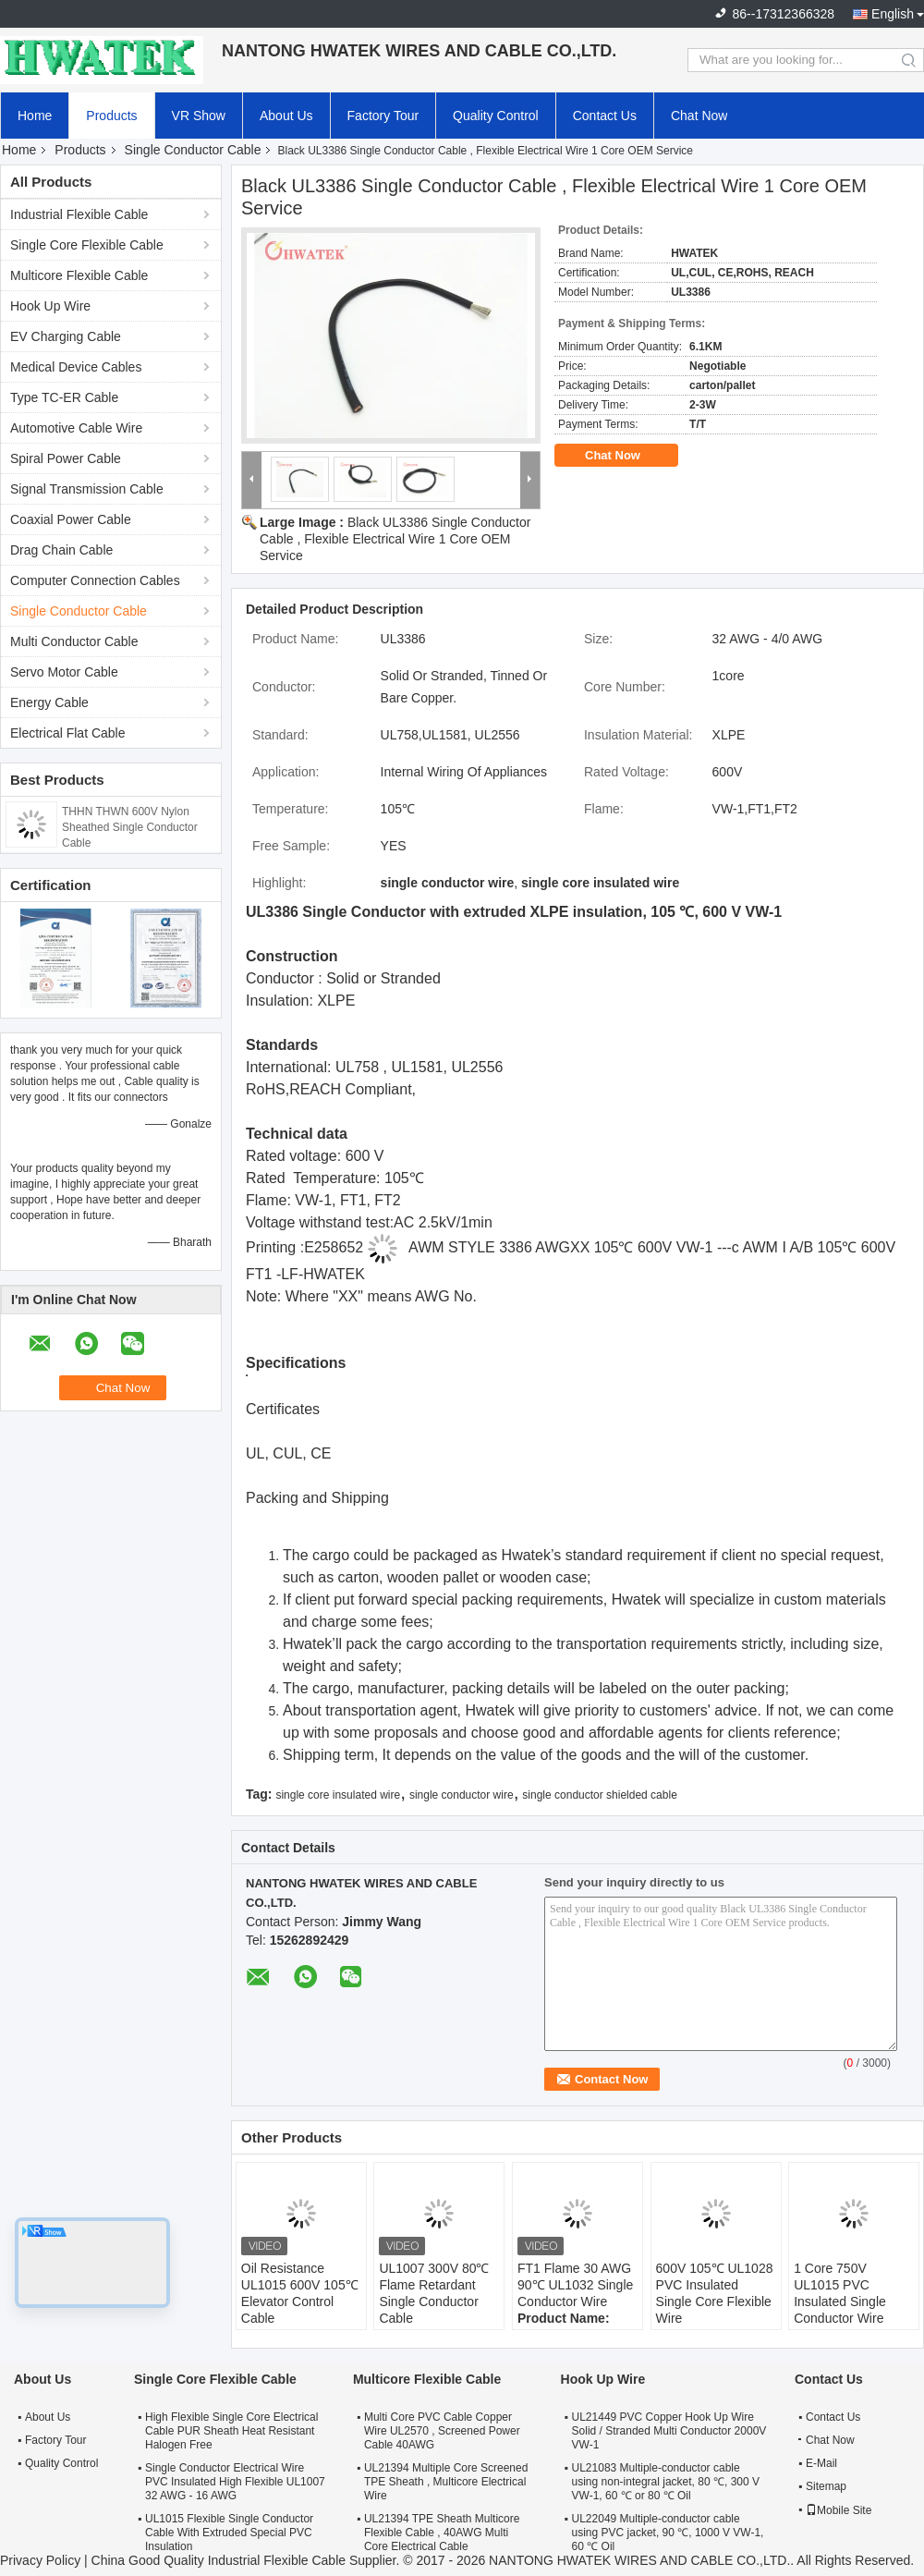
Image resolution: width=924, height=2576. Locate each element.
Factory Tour (383, 115)
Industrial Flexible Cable (79, 214)
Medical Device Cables (75, 367)
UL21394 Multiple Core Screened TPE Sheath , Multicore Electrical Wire (446, 2481)
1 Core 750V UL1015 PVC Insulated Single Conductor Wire (840, 2293)
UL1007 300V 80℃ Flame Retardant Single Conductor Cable (434, 2293)
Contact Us (605, 115)
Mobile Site (838, 2510)
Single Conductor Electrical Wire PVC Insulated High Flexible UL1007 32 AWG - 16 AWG (235, 2481)
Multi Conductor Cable (74, 641)
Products (111, 115)
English (892, 13)
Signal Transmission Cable (87, 489)
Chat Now (699, 115)
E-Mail (821, 2463)
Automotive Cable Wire (76, 428)
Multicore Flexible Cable (79, 275)
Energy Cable (49, 702)
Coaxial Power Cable (70, 519)
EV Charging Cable (65, 336)
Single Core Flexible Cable (87, 245)
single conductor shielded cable (599, 1795)
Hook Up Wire (50, 306)
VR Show (198, 115)
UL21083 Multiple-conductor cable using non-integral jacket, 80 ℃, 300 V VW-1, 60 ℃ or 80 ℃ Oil (666, 2481)
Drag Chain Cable (61, 550)
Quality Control (496, 115)
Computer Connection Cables (95, 580)
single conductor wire (461, 1795)
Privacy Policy (40, 2560)
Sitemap (826, 2486)
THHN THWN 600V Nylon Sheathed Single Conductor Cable (130, 827)
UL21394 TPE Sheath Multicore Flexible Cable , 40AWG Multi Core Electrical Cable (442, 2532)
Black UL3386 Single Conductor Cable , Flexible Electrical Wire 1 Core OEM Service (395, 539)
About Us (286, 115)
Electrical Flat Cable (68, 733)
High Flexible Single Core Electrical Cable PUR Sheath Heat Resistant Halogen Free (231, 2431)
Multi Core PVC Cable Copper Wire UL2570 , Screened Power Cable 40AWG (442, 2431)
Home (35, 115)
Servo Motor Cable (64, 672)
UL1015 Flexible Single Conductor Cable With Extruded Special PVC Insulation (229, 2532)
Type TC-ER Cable (64, 397)
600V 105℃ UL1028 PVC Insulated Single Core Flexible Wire (714, 2293)
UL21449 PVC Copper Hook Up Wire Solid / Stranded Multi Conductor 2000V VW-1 (669, 2431)
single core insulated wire (337, 1795)
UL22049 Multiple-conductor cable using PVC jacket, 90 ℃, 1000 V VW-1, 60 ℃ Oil (668, 2532)
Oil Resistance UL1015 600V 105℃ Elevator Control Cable (300, 2293)
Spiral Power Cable (65, 458)
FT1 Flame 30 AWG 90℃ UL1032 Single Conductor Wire (575, 2285)
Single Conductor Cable (193, 149)
